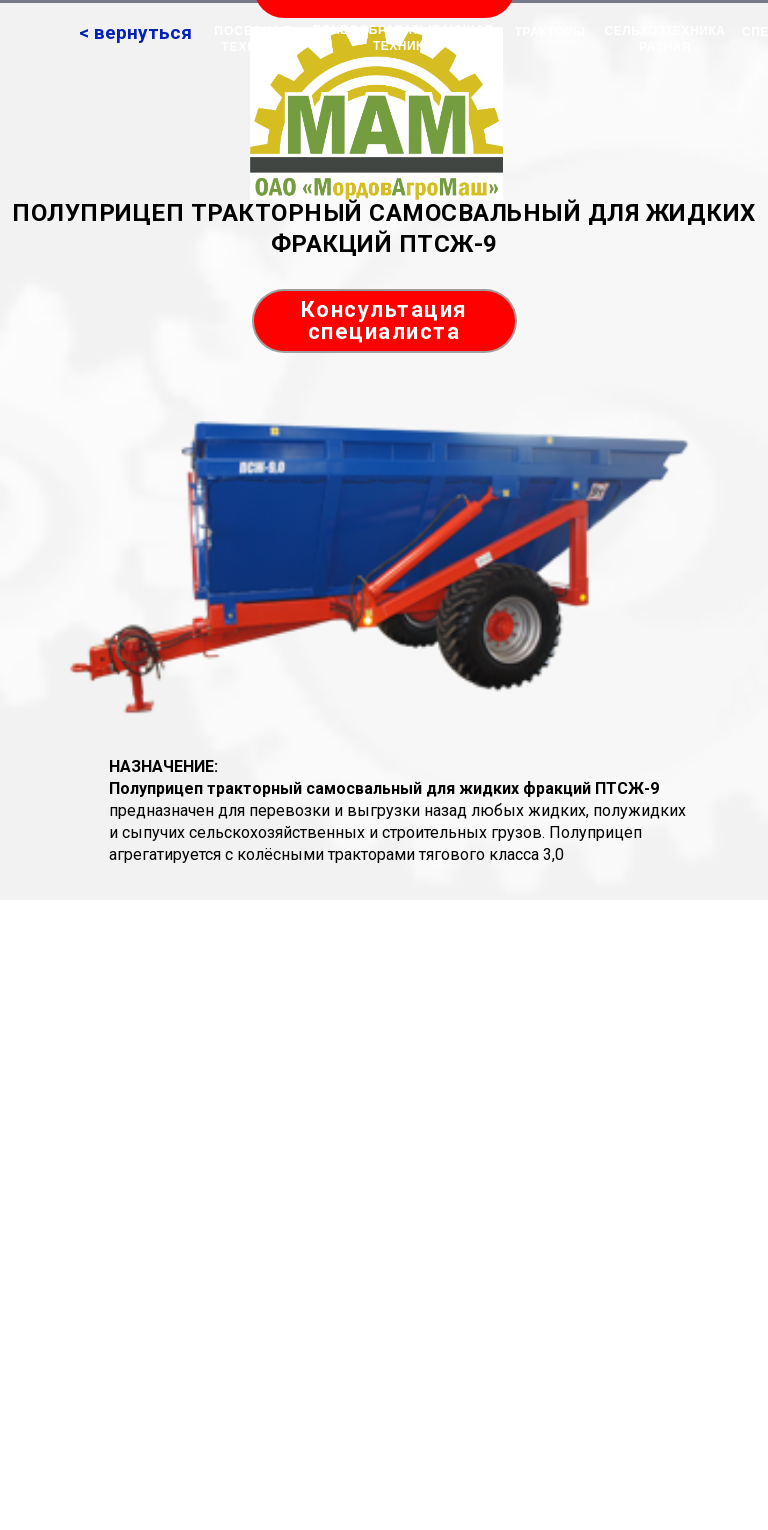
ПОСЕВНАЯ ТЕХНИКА (252, 39)
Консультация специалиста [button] (384, 320)
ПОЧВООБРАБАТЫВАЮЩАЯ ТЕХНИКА (402, 38)
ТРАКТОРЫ (550, 32)
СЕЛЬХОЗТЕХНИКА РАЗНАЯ (665, 39)
